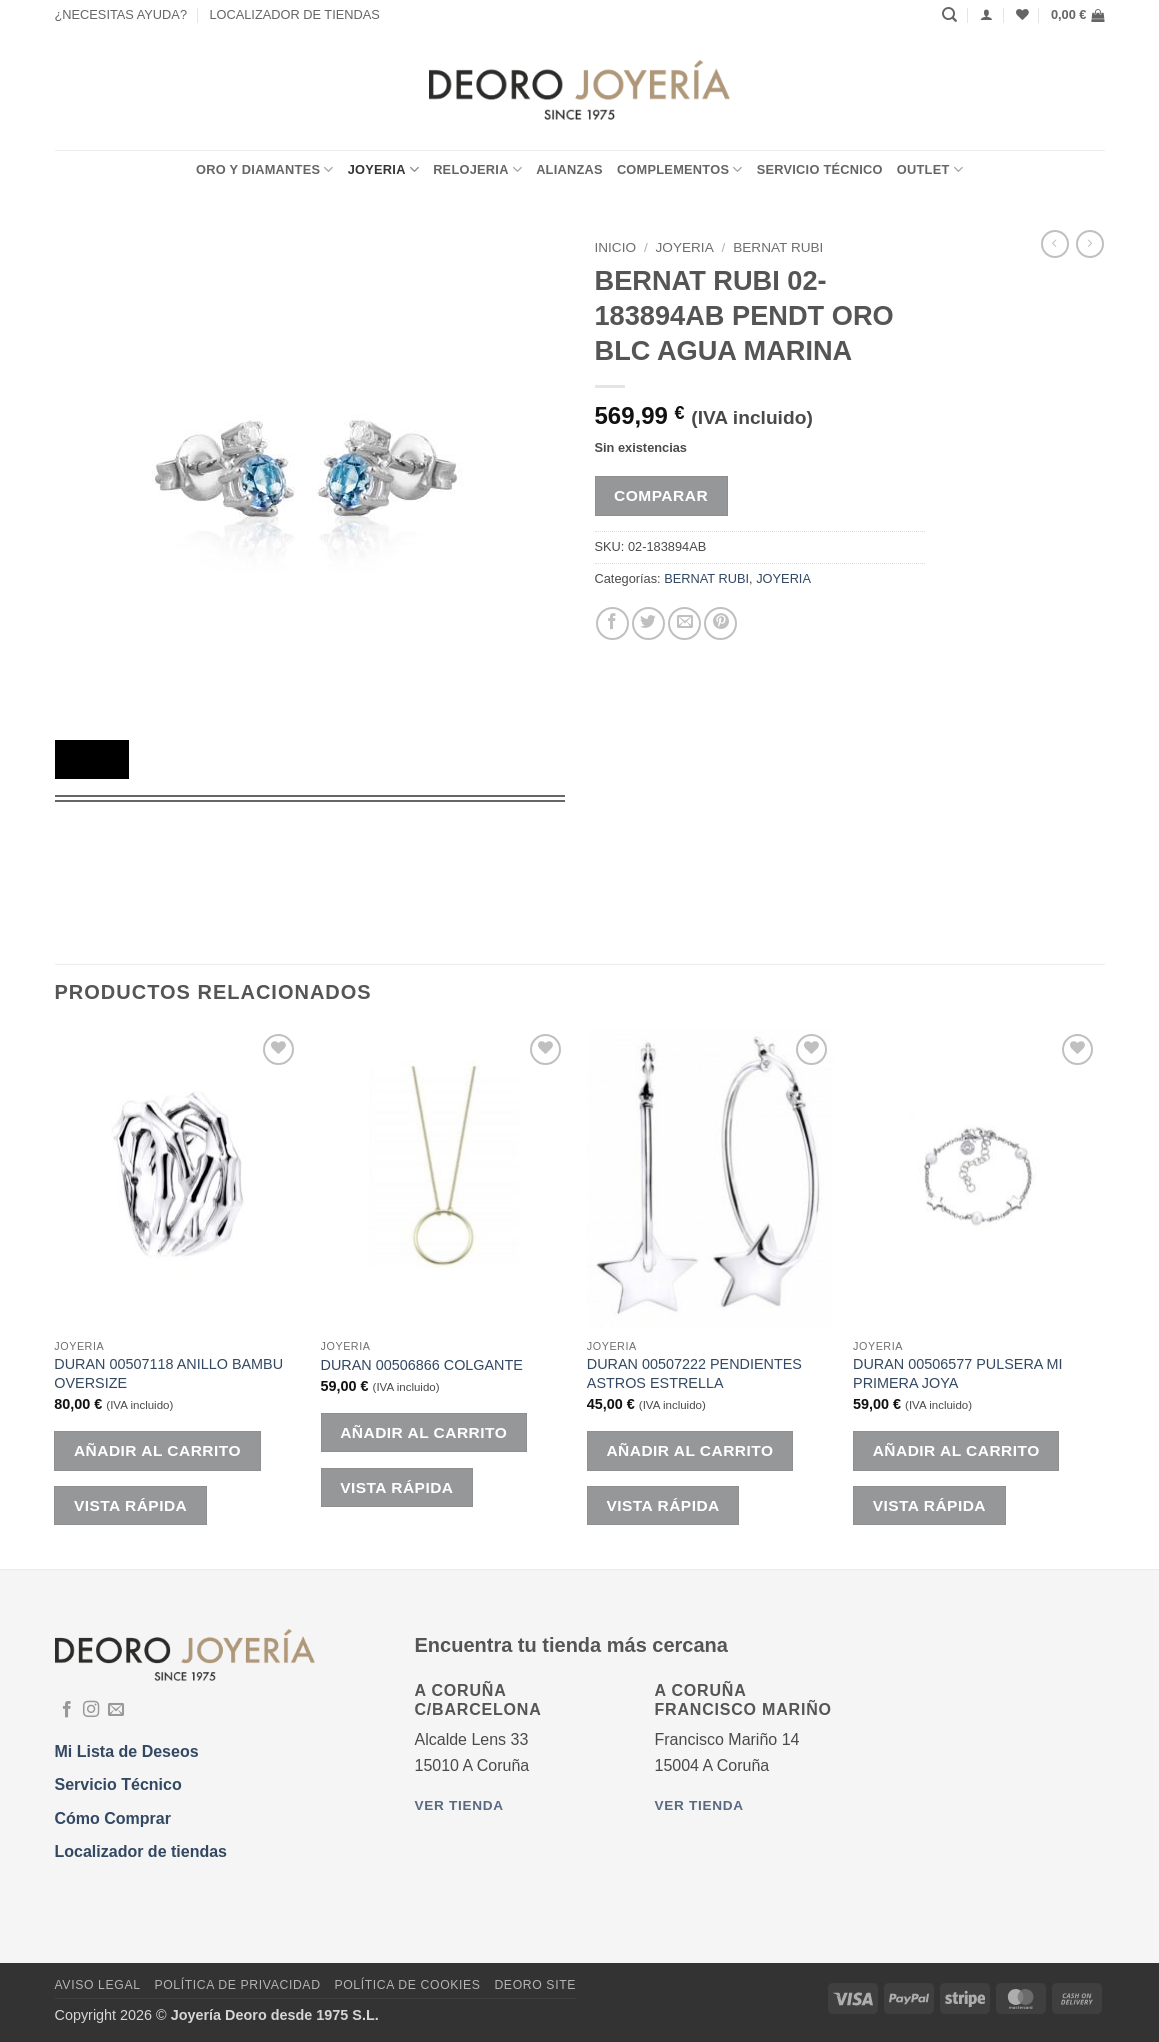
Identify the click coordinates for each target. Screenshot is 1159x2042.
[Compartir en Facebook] (612, 623)
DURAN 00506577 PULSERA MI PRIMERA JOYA (958, 1373)
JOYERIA (383, 169)
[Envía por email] (684, 623)
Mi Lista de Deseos (127, 1751)
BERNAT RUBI (778, 247)
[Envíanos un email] (116, 1710)
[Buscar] (949, 15)
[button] (1078, 15)
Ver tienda (459, 1805)
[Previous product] (1090, 244)
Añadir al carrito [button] (157, 1450)
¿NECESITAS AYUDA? (121, 14)
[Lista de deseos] (1022, 14)
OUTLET (930, 169)
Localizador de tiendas (141, 1851)
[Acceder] (986, 14)
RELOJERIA (477, 169)
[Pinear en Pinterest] (720, 623)
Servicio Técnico (820, 169)
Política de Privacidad (237, 1985)
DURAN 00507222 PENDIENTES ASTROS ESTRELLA (694, 1373)
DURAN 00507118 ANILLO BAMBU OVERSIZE (168, 1373)
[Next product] (1055, 244)
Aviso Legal (98, 1985)
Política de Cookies (407, 1985)
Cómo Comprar (113, 1818)
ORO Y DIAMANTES (265, 169)
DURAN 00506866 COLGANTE (422, 1365)
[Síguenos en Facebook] (67, 1710)
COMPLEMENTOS (680, 169)
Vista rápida (130, 1505)
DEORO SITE (535, 1985)
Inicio (616, 247)
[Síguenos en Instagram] (91, 1710)
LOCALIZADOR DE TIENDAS (294, 14)
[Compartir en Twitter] (648, 623)
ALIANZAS (569, 169)
